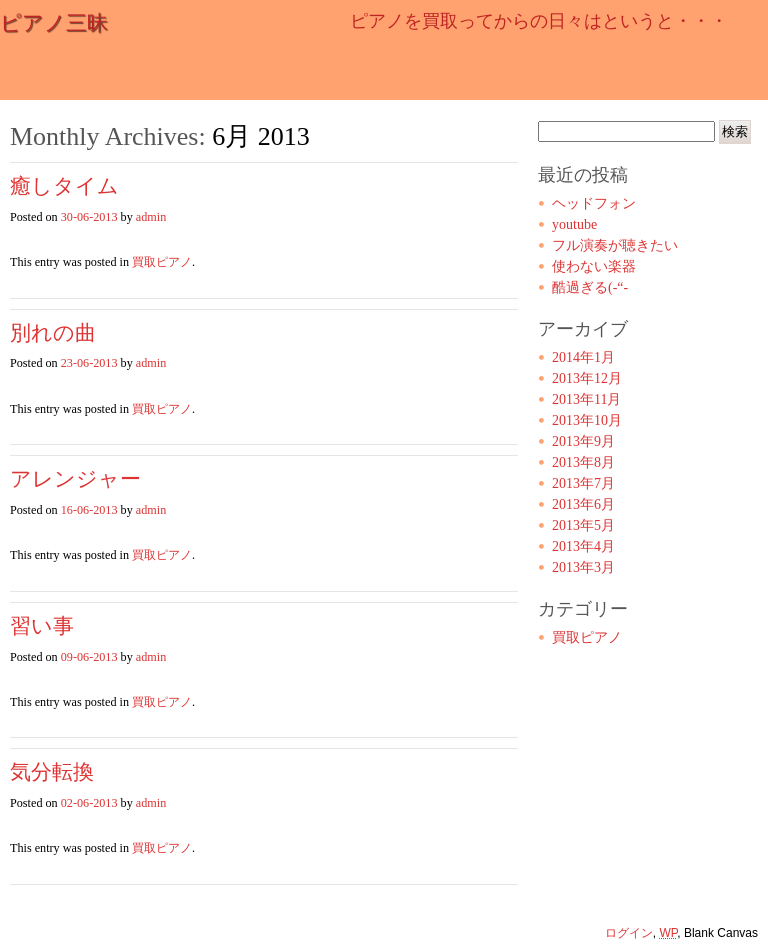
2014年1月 (583, 357)
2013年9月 (583, 441)
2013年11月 (586, 399)
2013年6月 (583, 504)
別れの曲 (53, 333)
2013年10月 (587, 420)
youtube (574, 224)
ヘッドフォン (594, 203)
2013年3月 (583, 567)
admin (151, 217)
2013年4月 (583, 546)
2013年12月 (587, 378)
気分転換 (52, 772)
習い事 (42, 626)
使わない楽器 (594, 266)
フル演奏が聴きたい (615, 245)
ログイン (629, 933)
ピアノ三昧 (54, 23)
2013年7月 (583, 483)
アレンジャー (75, 479)
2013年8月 (583, 462)
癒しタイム (64, 186)
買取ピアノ (162, 262)
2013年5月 (583, 525)
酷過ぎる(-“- (590, 287)
